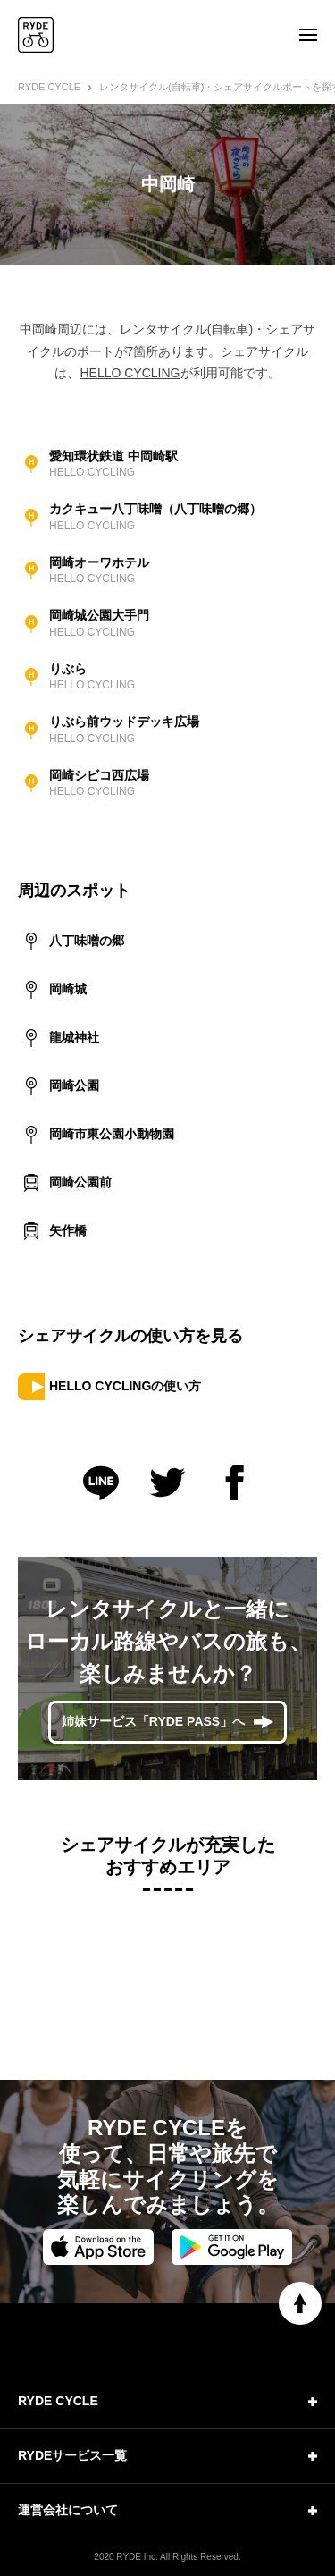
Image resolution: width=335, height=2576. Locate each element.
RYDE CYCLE (49, 86)
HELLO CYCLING (130, 373)
